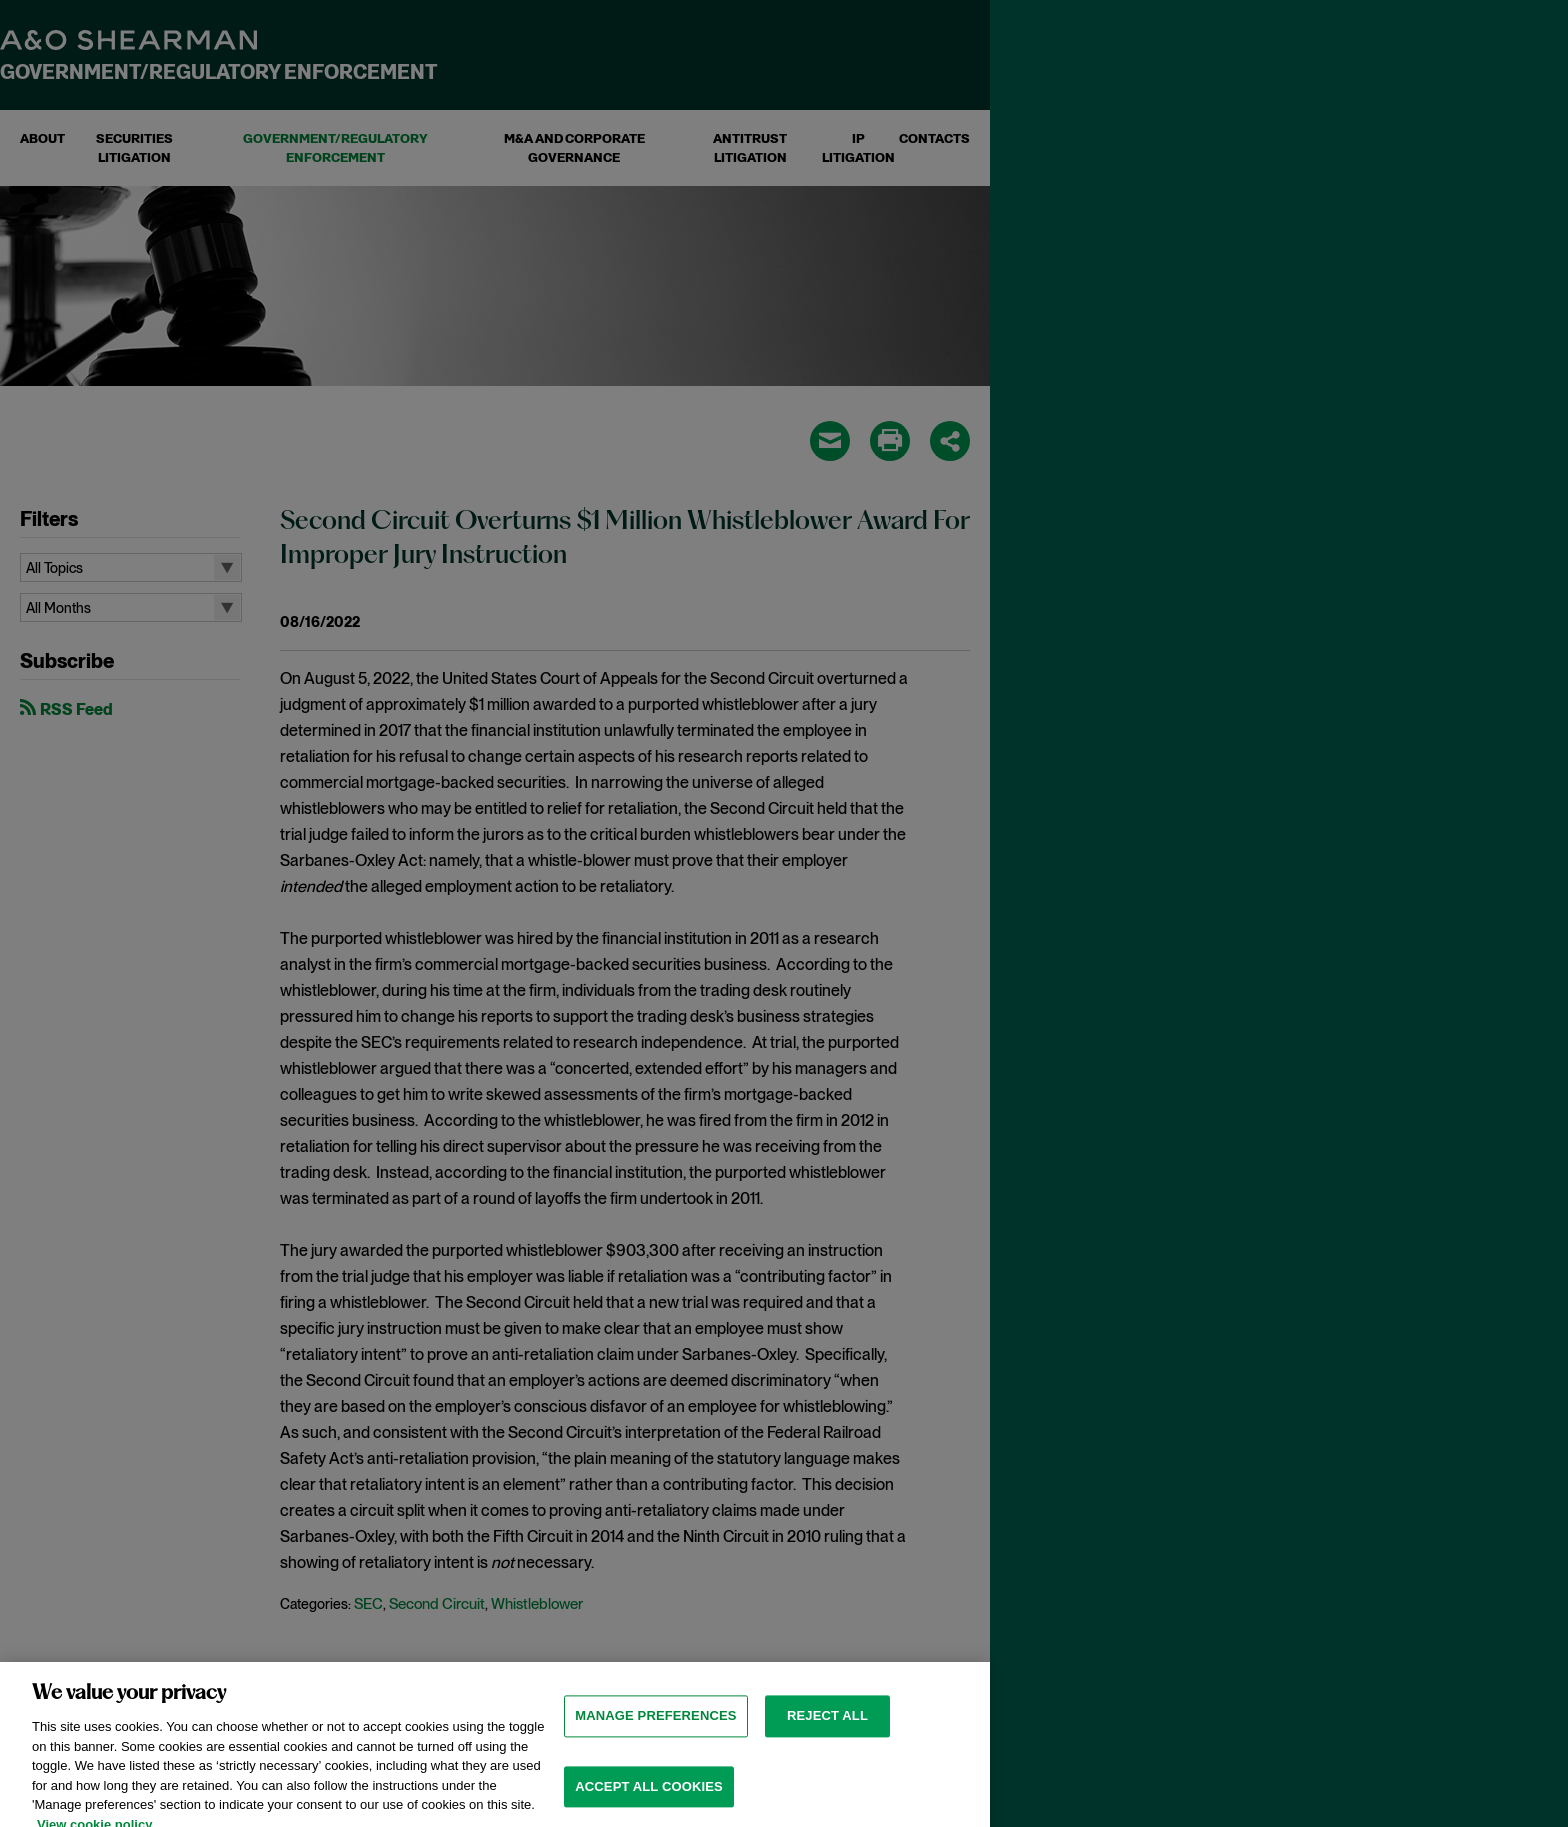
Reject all (827, 1737)
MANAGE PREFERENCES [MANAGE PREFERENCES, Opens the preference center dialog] (655, 1737)
